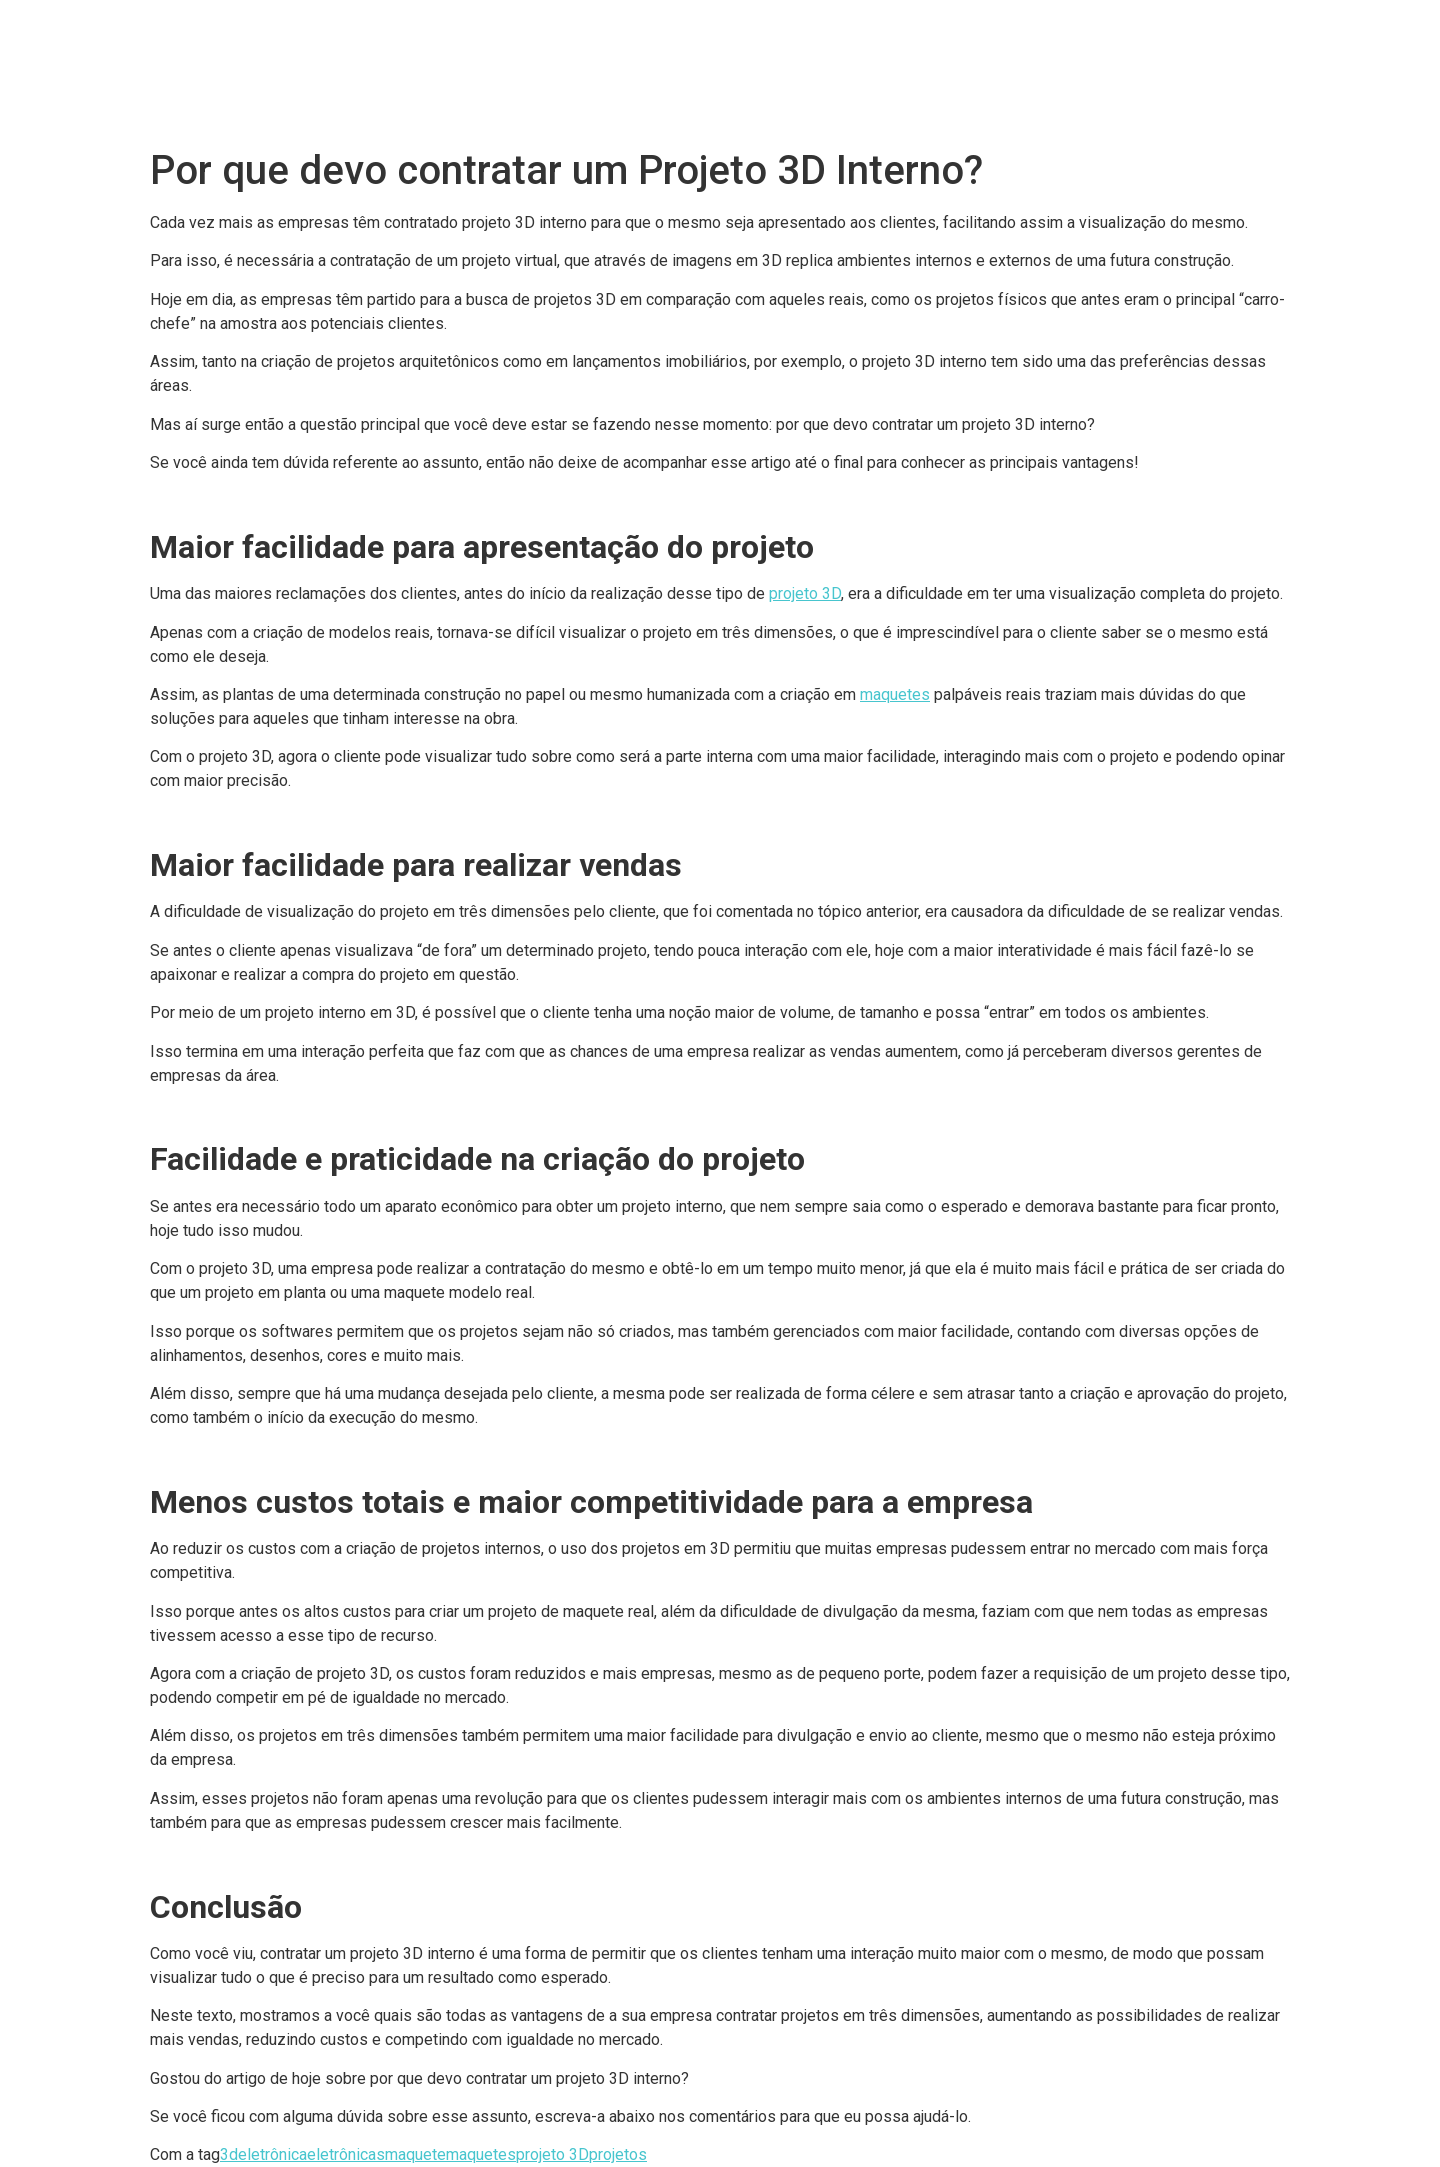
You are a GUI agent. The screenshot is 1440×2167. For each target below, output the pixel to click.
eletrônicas (346, 2154)
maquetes (895, 694)
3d (229, 2154)
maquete (415, 2154)
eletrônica (272, 2154)
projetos (618, 2154)
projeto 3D (805, 593)
